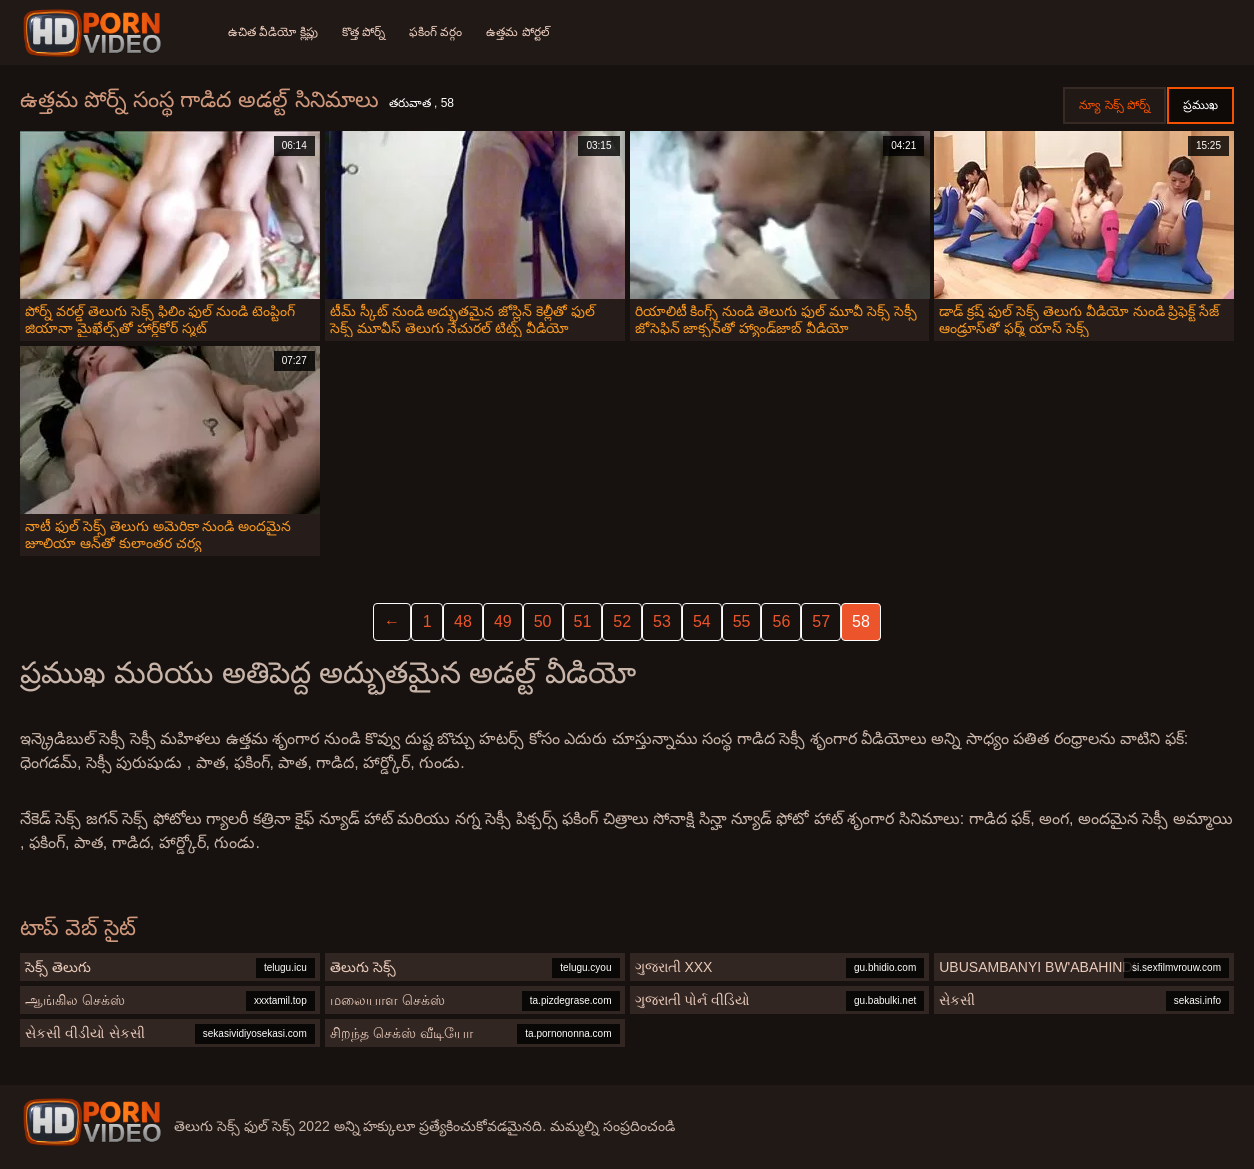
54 (702, 621)
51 (583, 621)
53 (662, 621)
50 (543, 621)
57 (821, 621)
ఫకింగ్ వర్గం (435, 32)
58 (861, 621)
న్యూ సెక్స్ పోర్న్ (1114, 105)
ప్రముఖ (1200, 105)
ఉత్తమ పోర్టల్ (517, 32)
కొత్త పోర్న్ (363, 32)
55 (742, 621)
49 (503, 621)
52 (622, 621)
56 (781, 621)
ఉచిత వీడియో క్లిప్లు (273, 32)
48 (463, 621)
